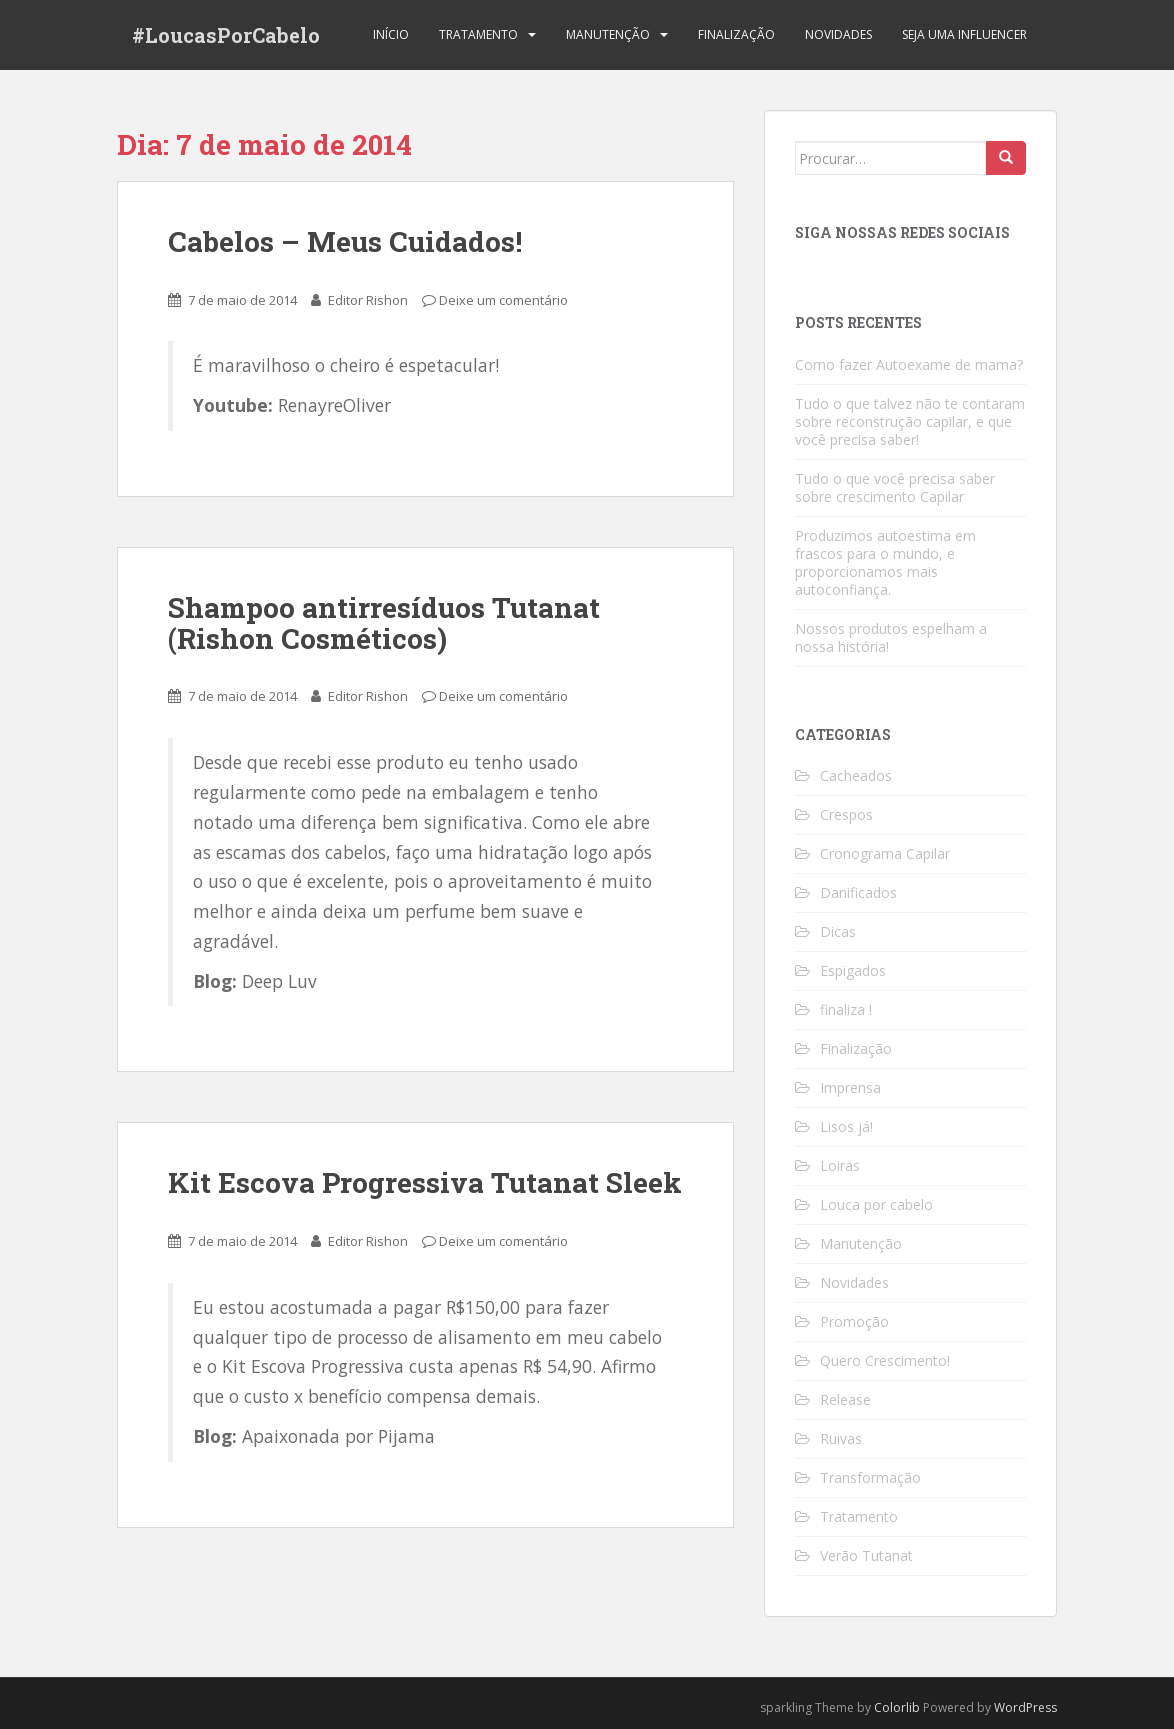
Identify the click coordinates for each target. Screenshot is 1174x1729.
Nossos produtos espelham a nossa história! (891, 637)
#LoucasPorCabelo (226, 35)
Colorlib (897, 1707)
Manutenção (608, 34)
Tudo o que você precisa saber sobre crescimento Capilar (895, 487)
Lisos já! (846, 1126)
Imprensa (850, 1087)
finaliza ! (846, 1009)
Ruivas (841, 1438)
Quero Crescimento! (885, 1360)
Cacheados (856, 775)
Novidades (838, 34)
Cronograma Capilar (885, 853)
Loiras (840, 1165)
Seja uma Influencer (964, 34)
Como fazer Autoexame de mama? (909, 364)
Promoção (854, 1321)
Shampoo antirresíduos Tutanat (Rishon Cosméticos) (384, 623)
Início (391, 34)
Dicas (838, 931)
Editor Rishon (368, 300)
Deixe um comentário (503, 300)
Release (845, 1399)
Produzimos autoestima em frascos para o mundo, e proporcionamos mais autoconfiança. (885, 562)
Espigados (853, 970)
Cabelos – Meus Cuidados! (345, 241)
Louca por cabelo (876, 1204)
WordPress (1025, 1707)
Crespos (846, 814)
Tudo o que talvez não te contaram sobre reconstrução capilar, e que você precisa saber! (910, 421)
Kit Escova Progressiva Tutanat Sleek (425, 1182)
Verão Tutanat (866, 1555)
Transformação (870, 1477)
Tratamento (478, 34)
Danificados (858, 892)
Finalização (736, 34)
